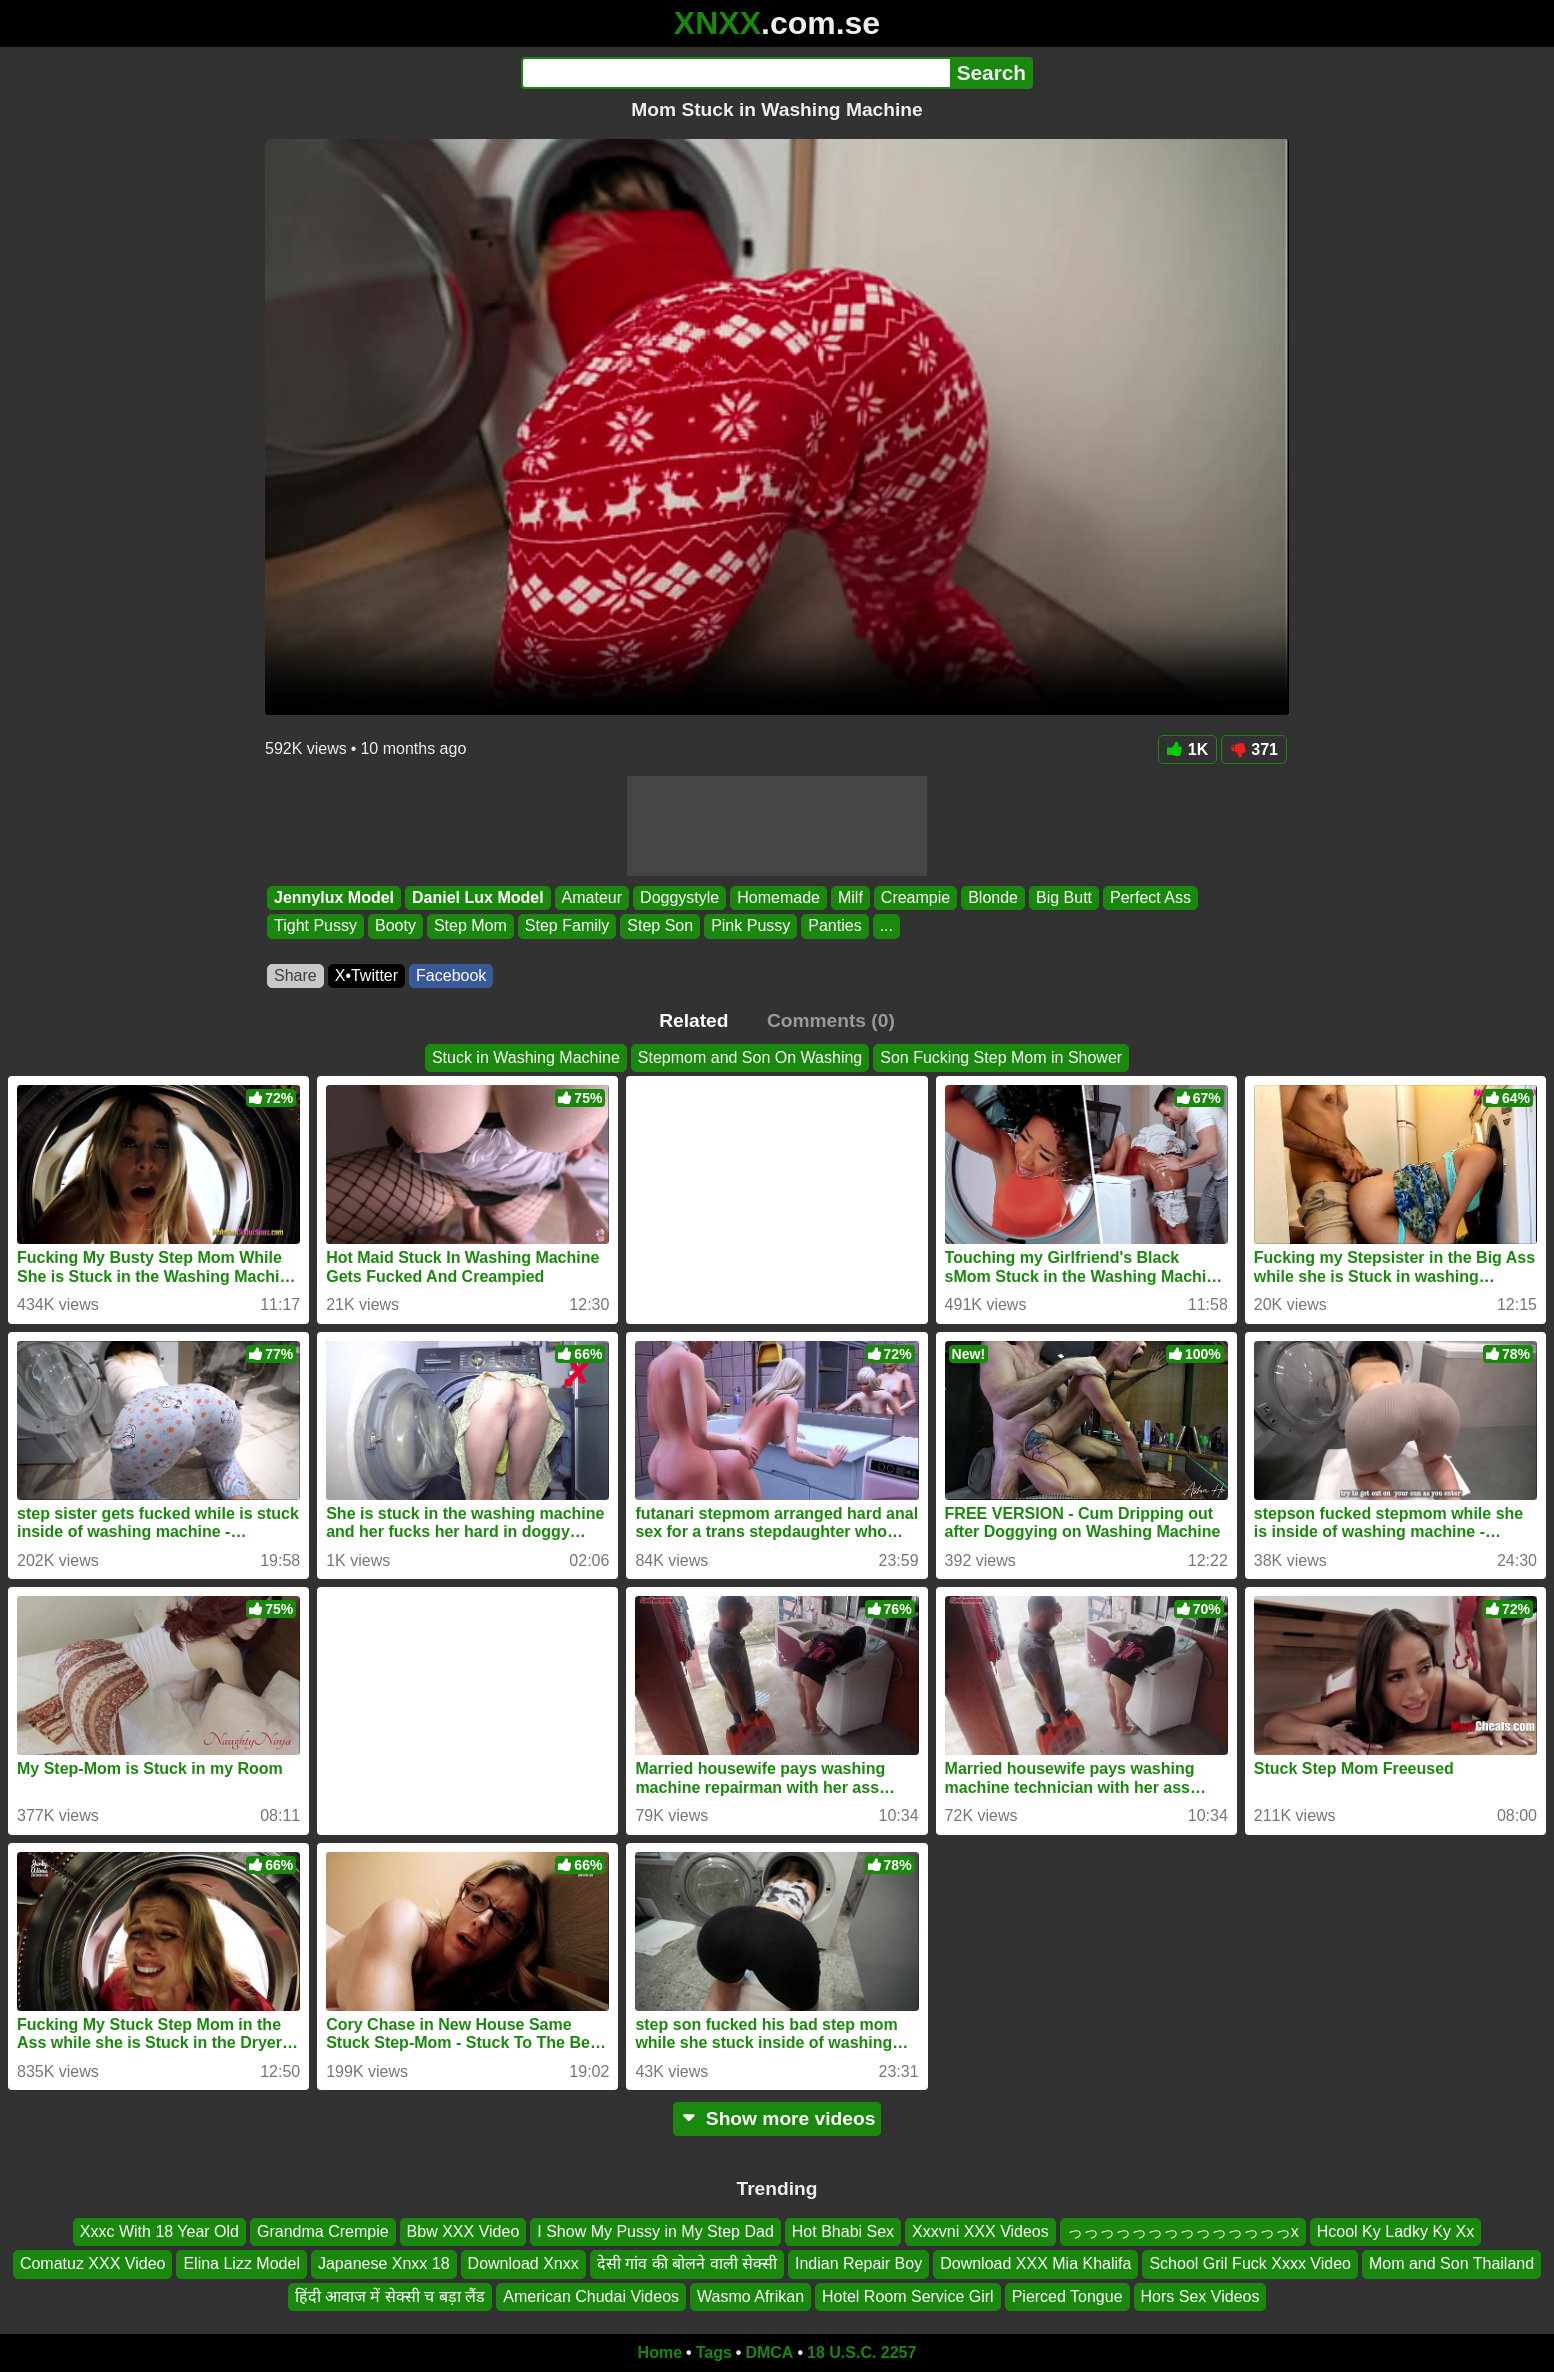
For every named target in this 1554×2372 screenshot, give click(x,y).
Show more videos (777, 2118)
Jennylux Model (334, 897)
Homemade (778, 897)
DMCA (769, 2352)
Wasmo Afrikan (750, 2296)
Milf (850, 897)
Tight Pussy (315, 926)
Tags (714, 2352)
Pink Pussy (750, 926)
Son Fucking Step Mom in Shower (1001, 1057)
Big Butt (1064, 897)
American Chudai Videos (591, 2296)
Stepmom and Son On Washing (750, 1057)
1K (1187, 749)
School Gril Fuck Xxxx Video (1250, 2263)
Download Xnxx (523, 2263)
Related (693, 1020)
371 (1254, 749)
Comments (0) (831, 1020)
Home (660, 2352)
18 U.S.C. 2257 (861, 2352)
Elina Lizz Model (241, 2263)
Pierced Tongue (1067, 2296)
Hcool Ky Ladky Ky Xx (1395, 2231)
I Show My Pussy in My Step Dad (655, 2231)
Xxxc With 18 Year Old (159, 2231)
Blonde (993, 897)
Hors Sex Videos (1200, 2296)
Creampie (915, 897)
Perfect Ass (1150, 897)
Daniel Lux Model (478, 897)
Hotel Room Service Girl (908, 2296)
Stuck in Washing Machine (526, 1057)
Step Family (567, 926)
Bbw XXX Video (463, 2231)
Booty (395, 926)
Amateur (592, 897)
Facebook (451, 975)
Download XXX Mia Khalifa (1035, 2263)
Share (295, 975)
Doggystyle (679, 897)
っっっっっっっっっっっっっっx (1183, 2231)
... (886, 926)
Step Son (660, 926)
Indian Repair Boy (858, 2263)
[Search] (735, 73)
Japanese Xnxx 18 (384, 2263)
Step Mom (470, 926)
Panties (834, 926)
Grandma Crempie (323, 2231)
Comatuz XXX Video (93, 2263)
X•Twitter (366, 975)
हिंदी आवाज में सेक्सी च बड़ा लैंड (390, 2296)
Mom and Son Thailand (1451, 2263)
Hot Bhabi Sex (843, 2231)
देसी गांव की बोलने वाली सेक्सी (687, 2263)
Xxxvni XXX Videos (980, 2231)
